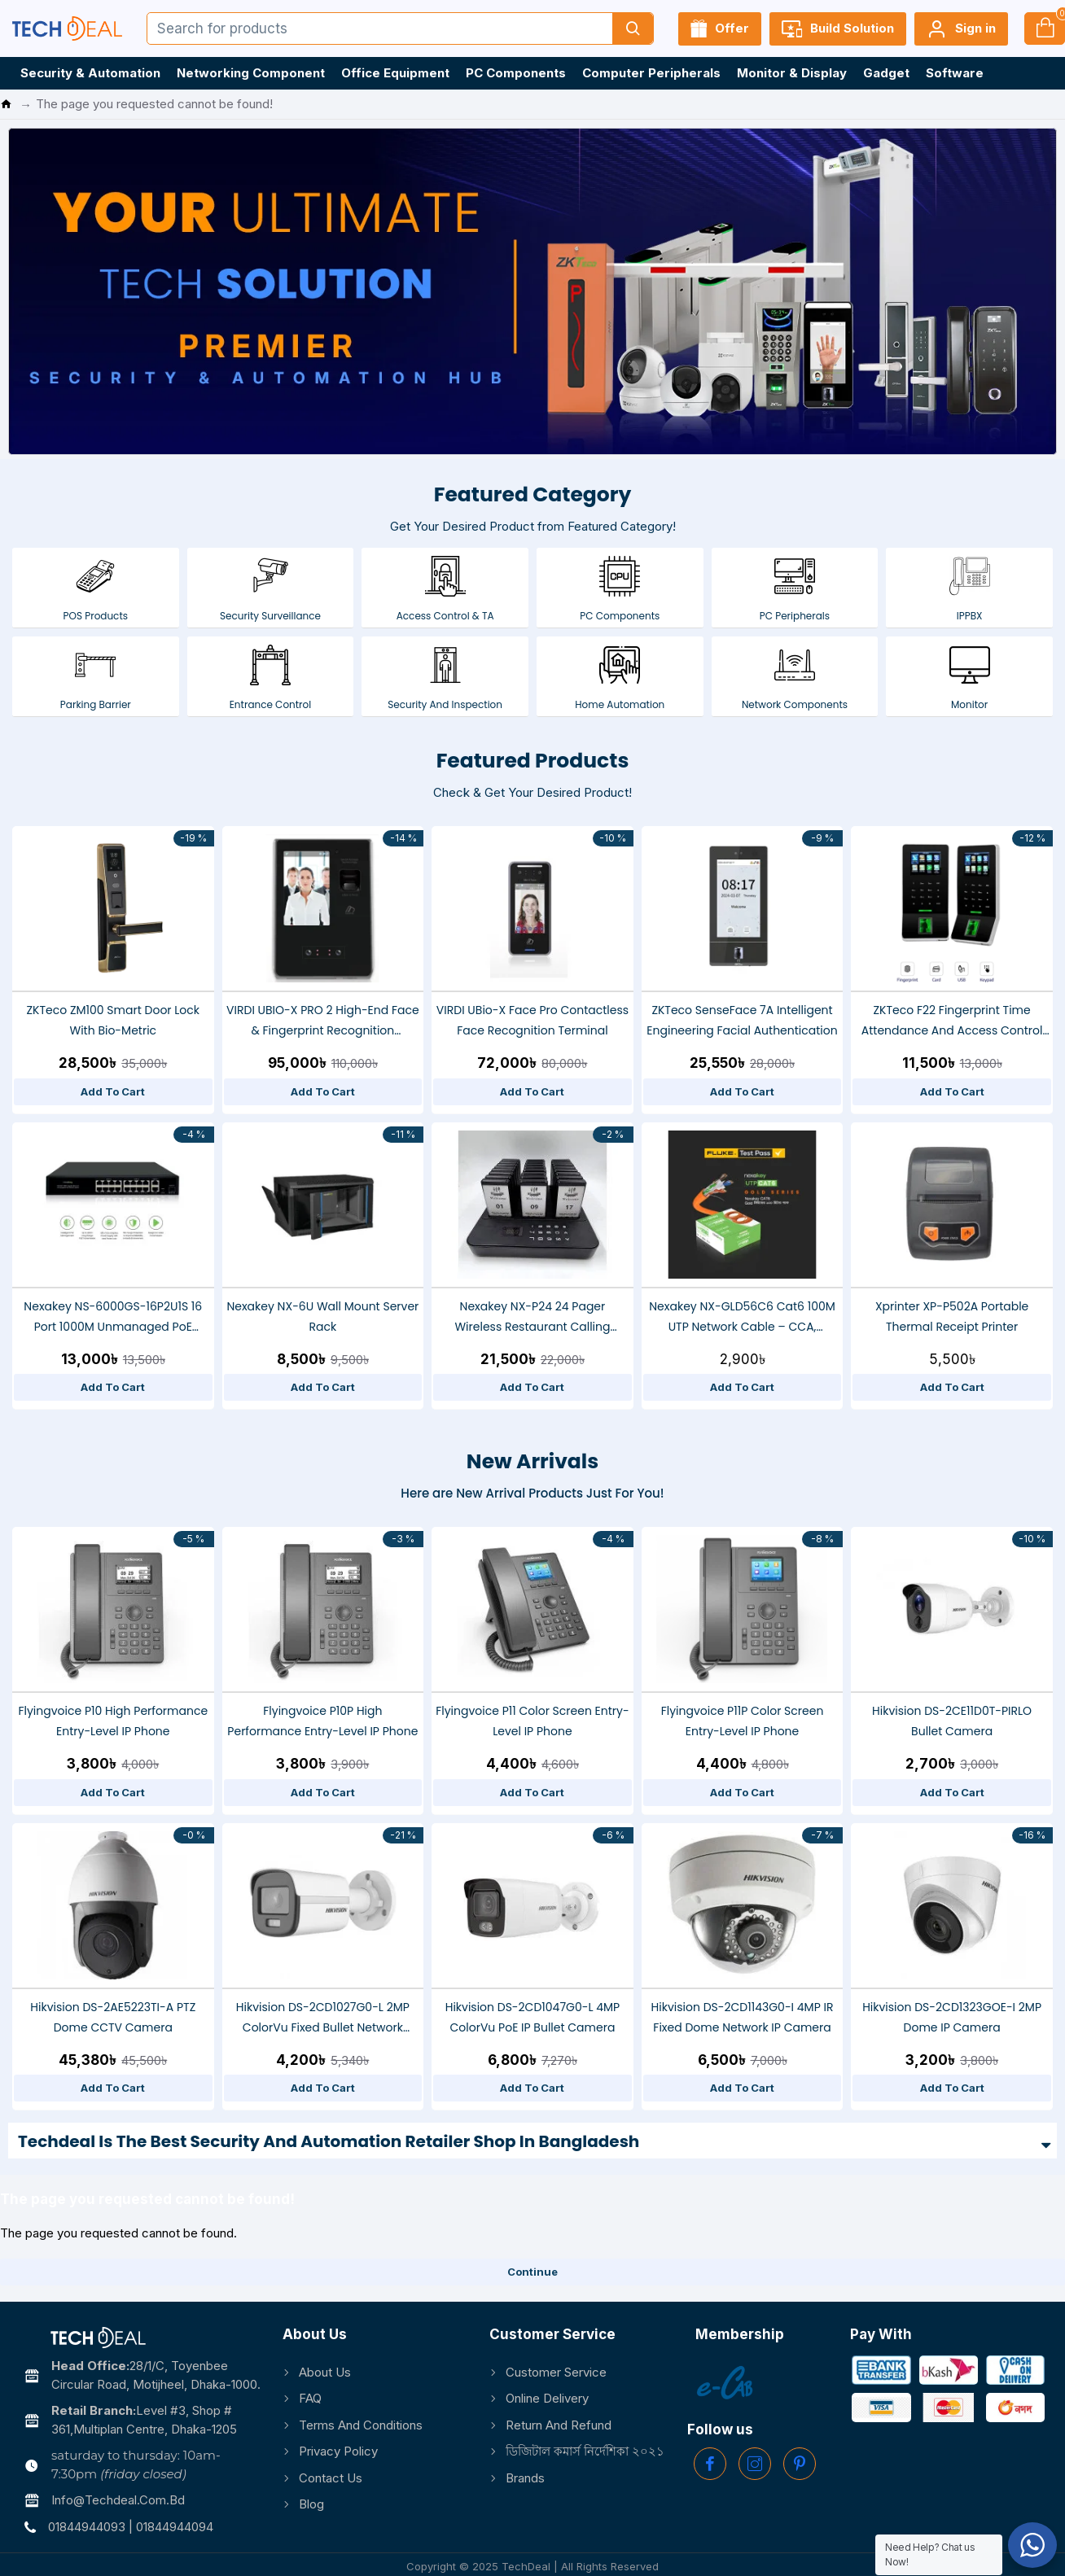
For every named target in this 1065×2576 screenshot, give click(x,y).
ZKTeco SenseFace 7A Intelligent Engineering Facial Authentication (741, 1020)
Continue (532, 2271)
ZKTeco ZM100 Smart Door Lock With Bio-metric (113, 1020)
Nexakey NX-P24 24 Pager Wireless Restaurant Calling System (532, 1317)
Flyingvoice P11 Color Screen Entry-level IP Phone (532, 1721)
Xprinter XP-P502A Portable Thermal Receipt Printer (951, 1316)
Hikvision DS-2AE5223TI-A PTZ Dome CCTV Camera (112, 2017)
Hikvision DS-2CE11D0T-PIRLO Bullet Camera (952, 1721)
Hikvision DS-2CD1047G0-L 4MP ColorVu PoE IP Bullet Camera (532, 2017)
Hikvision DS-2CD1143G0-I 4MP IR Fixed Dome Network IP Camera (742, 2017)
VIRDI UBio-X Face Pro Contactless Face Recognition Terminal (532, 1020)
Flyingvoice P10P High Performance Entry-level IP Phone (322, 1721)
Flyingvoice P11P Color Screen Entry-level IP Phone (742, 1721)
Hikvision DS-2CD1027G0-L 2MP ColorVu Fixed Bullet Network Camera (323, 2018)
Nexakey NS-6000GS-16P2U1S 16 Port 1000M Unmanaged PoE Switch (113, 1317)
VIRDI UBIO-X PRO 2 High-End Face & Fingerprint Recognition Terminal (322, 1021)
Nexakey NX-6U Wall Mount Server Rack (322, 1316)
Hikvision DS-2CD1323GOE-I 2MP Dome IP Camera (951, 2017)
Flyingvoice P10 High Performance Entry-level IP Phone (113, 1721)
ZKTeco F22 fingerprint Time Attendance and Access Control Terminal (952, 1021)
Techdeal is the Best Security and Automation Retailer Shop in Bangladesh (328, 2141)
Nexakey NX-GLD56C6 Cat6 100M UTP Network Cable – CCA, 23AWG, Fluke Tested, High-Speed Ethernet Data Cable (742, 1317)
